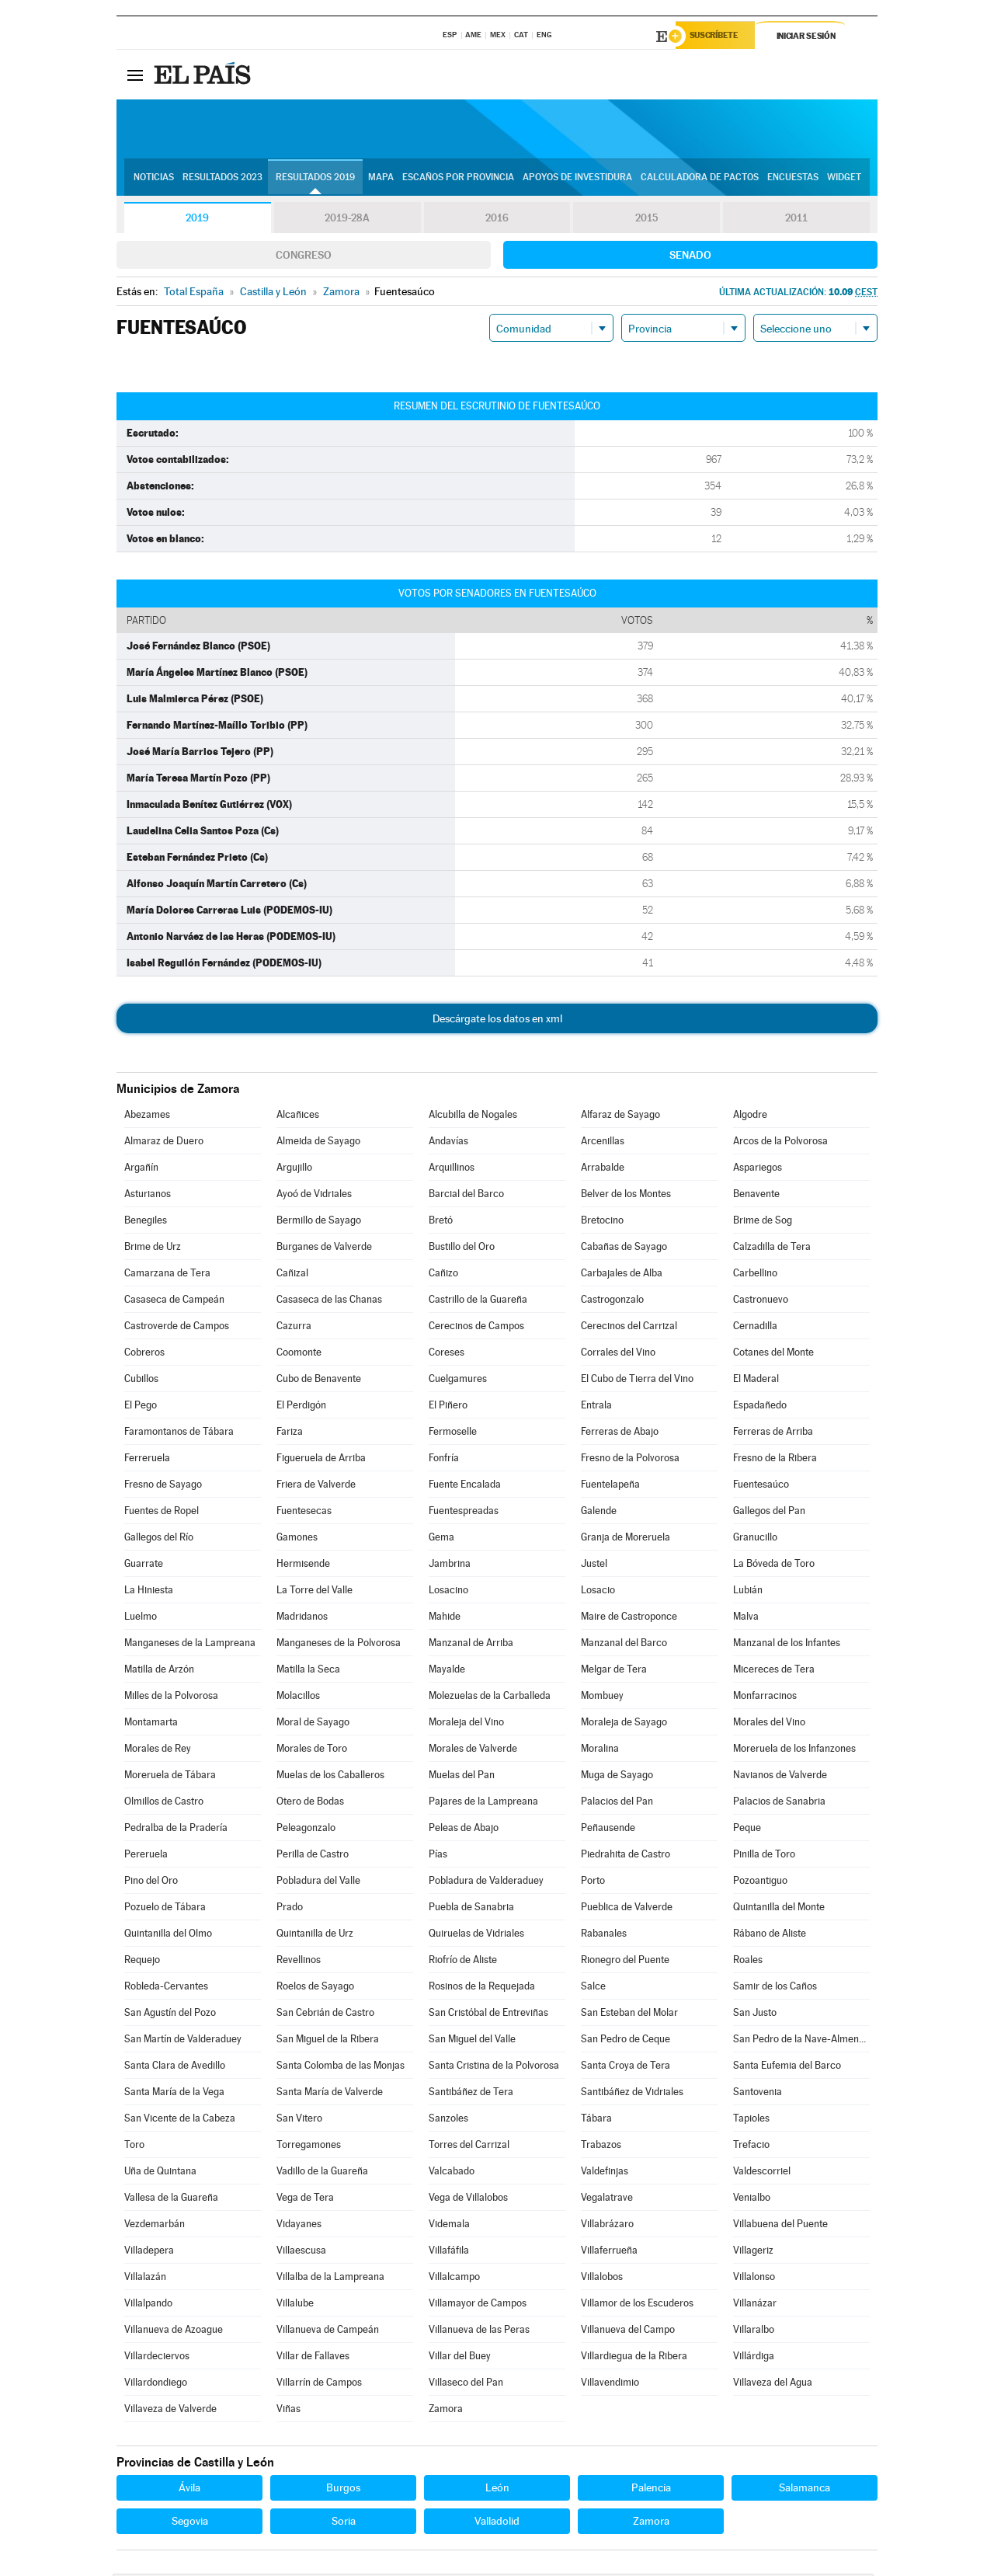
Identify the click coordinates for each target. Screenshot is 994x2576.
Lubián (748, 1592)
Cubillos (141, 1381)
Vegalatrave (607, 2199)
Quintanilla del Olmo (168, 1935)
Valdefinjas (604, 2173)
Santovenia (757, 2094)
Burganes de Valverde (324, 1249)
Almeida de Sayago (318, 1143)
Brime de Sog (762, 1222)
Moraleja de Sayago (624, 1724)
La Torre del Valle (314, 1592)
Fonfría (444, 1460)
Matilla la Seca (308, 1671)
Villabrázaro (607, 2226)
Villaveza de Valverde (170, 2411)
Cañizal (292, 1275)
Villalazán (145, 2279)
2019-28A (347, 220)
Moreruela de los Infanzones (794, 1750)
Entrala (596, 1407)
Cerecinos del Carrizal (629, 1328)
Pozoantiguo (760, 1882)
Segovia (190, 2523)
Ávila (189, 2490)
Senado (690, 257)
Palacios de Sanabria (779, 1803)
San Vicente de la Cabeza (179, 2120)
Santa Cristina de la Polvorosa (494, 2067)
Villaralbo (753, 2332)
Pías (438, 1856)
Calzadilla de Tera (772, 1249)
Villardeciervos (156, 2358)
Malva (746, 1618)
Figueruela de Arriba (321, 1460)
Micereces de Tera (774, 1671)
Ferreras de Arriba (773, 1433)
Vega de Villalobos (468, 2199)
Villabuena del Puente (780, 2226)
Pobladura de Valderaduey (486, 1882)
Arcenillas (602, 1143)
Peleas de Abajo (464, 1830)
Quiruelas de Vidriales (476, 1935)
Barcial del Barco (466, 1196)
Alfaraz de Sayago (620, 1117)
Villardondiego (155, 2384)
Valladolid (497, 2523)
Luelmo (140, 1618)
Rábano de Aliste (769, 1935)
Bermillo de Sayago (318, 1222)
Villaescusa (301, 2252)
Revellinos (298, 1962)
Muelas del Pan (462, 1777)
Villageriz (753, 2252)
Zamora (446, 2411)
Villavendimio (610, 2384)
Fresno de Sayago (163, 1486)
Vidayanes (298, 2226)
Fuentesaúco (761, 1486)
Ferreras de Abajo (620, 1433)
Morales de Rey (157, 1750)
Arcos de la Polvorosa (780, 1143)
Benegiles (145, 1222)
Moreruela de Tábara (170, 1777)
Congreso (304, 257)
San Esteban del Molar (629, 2015)
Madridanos (302, 1618)
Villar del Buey (460, 2358)
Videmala (449, 2226)
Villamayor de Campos (478, 2305)
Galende (599, 1513)
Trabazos (601, 2147)
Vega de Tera (305, 2199)
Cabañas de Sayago (624, 1249)
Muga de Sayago (617, 1777)
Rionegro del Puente (625, 1962)
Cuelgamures (458, 1381)
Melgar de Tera (614, 1671)
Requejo (142, 1962)
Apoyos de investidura (577, 179)
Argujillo (294, 1169)
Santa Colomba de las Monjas (340, 2067)
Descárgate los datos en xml (497, 1021)
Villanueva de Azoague (173, 2332)
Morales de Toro (311, 1750)
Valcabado (451, 2173)
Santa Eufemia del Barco (787, 2067)
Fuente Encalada (465, 1486)
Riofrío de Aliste (463, 1962)
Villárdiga (753, 2358)
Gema (441, 1539)
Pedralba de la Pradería (176, 1830)
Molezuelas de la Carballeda (490, 1698)
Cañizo (443, 1275)
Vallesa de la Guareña (171, 2199)
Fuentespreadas (464, 1513)
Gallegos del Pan (769, 1513)
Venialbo (751, 2199)
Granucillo (755, 1539)
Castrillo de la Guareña (478, 1301)
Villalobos (602, 2279)
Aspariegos (757, 1169)
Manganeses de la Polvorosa (338, 1645)
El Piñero (448, 1407)
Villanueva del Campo (628, 2332)
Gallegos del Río (158, 1539)
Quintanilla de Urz (314, 1935)
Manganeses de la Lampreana (189, 1645)
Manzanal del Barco (624, 1645)
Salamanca (804, 2490)
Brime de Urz (152, 1249)
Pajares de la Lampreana (483, 1803)
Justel (594, 1566)
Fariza (289, 1433)
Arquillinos (451, 1169)
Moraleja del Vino (466, 1724)
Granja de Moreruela (625, 1539)
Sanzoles (448, 2120)
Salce (593, 1988)
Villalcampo (454, 2279)
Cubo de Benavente (318, 1381)
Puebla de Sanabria (471, 1909)
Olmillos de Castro (163, 1803)
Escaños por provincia (458, 179)
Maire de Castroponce (629, 1618)
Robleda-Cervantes (166, 1988)
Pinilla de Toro (764, 1856)
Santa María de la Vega (174, 2094)
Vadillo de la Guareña (322, 2173)
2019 (197, 220)
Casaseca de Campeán (174, 1301)
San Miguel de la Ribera (327, 2041)
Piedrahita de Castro (625, 1856)
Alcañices (297, 1117)
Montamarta (151, 1724)
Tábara (596, 2120)
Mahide (445, 1618)
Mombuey (602, 1698)
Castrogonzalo (612, 1301)
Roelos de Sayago (315, 1988)
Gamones (297, 1539)
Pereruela (146, 1856)
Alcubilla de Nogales (473, 1117)
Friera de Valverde (316, 1486)
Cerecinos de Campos (476, 1328)
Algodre (750, 1117)
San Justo (755, 2015)
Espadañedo (760, 1407)
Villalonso (754, 2279)
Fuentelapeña (610, 1486)
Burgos (343, 2490)
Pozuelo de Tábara (165, 1909)
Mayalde (447, 1671)
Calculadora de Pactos (700, 179)
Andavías (448, 1143)
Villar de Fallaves (312, 2358)
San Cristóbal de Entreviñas (488, 2015)
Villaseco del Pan (466, 2384)
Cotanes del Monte (773, 1354)
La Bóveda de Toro (774, 1566)
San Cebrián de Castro (325, 2015)
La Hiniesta (148, 1592)
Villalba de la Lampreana (330, 2279)
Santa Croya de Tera (625, 2067)
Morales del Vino (769, 1724)
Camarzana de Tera (167, 1275)
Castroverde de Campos (176, 1328)
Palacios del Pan (617, 1803)
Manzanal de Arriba (471, 1645)
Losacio (598, 1592)
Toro (134, 2147)
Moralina (600, 1750)
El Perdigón (301, 1407)
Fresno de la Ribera (775, 1460)
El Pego (140, 1407)
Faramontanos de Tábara (179, 1433)
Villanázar (755, 2305)
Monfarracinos (765, 1698)
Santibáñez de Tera (471, 2094)
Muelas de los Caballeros (330, 1777)
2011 (796, 220)
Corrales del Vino (618, 1354)
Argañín (141, 1169)
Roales (748, 1962)
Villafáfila (449, 2252)
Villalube (295, 2305)
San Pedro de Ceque (625, 2041)
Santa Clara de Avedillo (174, 2067)
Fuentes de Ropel (161, 1513)
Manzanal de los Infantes (786, 1645)
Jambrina (450, 1566)
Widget (844, 179)
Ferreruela (147, 1460)
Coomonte (298, 1354)
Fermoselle (453, 1433)
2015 (646, 220)
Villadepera (149, 2252)
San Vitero (299, 2120)
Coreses (446, 1354)
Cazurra (293, 1328)
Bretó (441, 1222)
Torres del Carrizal (469, 2147)
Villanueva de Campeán (327, 2332)
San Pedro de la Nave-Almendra (801, 2041)
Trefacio (751, 2147)
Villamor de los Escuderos (637, 2305)
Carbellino (755, 1275)
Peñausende (608, 1830)
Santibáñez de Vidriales (632, 2094)
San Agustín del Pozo (170, 2015)
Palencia (651, 2490)
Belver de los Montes (626, 1196)
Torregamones (308, 2147)
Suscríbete (719, 36)
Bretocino (602, 1222)
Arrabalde (602, 1169)
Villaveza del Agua (772, 2384)
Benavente (756, 1196)
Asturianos (147, 1196)
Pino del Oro (151, 1882)
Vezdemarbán (154, 2226)
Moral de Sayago (312, 1724)
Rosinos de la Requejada (482, 1988)
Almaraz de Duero (163, 1143)
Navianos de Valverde (780, 1777)
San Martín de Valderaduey (183, 2041)
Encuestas (792, 179)
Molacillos (298, 1698)
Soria (344, 2523)
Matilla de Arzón (159, 1671)
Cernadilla (755, 1328)
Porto (593, 1882)
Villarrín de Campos (319, 2384)
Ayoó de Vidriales (314, 1196)
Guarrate (143, 1566)
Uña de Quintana (160, 2173)
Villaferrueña (609, 2252)
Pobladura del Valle (318, 1882)
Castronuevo (760, 1301)
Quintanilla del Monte (779, 1909)
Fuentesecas (304, 1513)
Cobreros (144, 1354)
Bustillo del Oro (462, 1249)
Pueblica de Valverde (627, 1909)
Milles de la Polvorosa (171, 1698)
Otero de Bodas (310, 1803)
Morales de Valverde (473, 1750)
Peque (747, 1830)
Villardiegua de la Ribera (634, 2358)
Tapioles (751, 2120)
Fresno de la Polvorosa (630, 1460)
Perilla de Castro (312, 1856)
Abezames (147, 1117)
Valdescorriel (762, 2173)
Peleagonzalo (305, 1830)
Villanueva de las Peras (479, 2332)
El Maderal (756, 1381)
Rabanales (604, 1935)
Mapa (381, 179)
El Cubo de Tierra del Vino (637, 1381)
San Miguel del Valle (472, 2041)
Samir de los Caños (775, 1988)
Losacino (448, 1592)
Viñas (288, 2411)
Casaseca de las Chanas (329, 1301)
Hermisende (303, 1566)
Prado (289, 1909)
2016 (497, 220)
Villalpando (148, 2305)
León (497, 2490)
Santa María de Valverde (329, 2094)
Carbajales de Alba (621, 1275)
